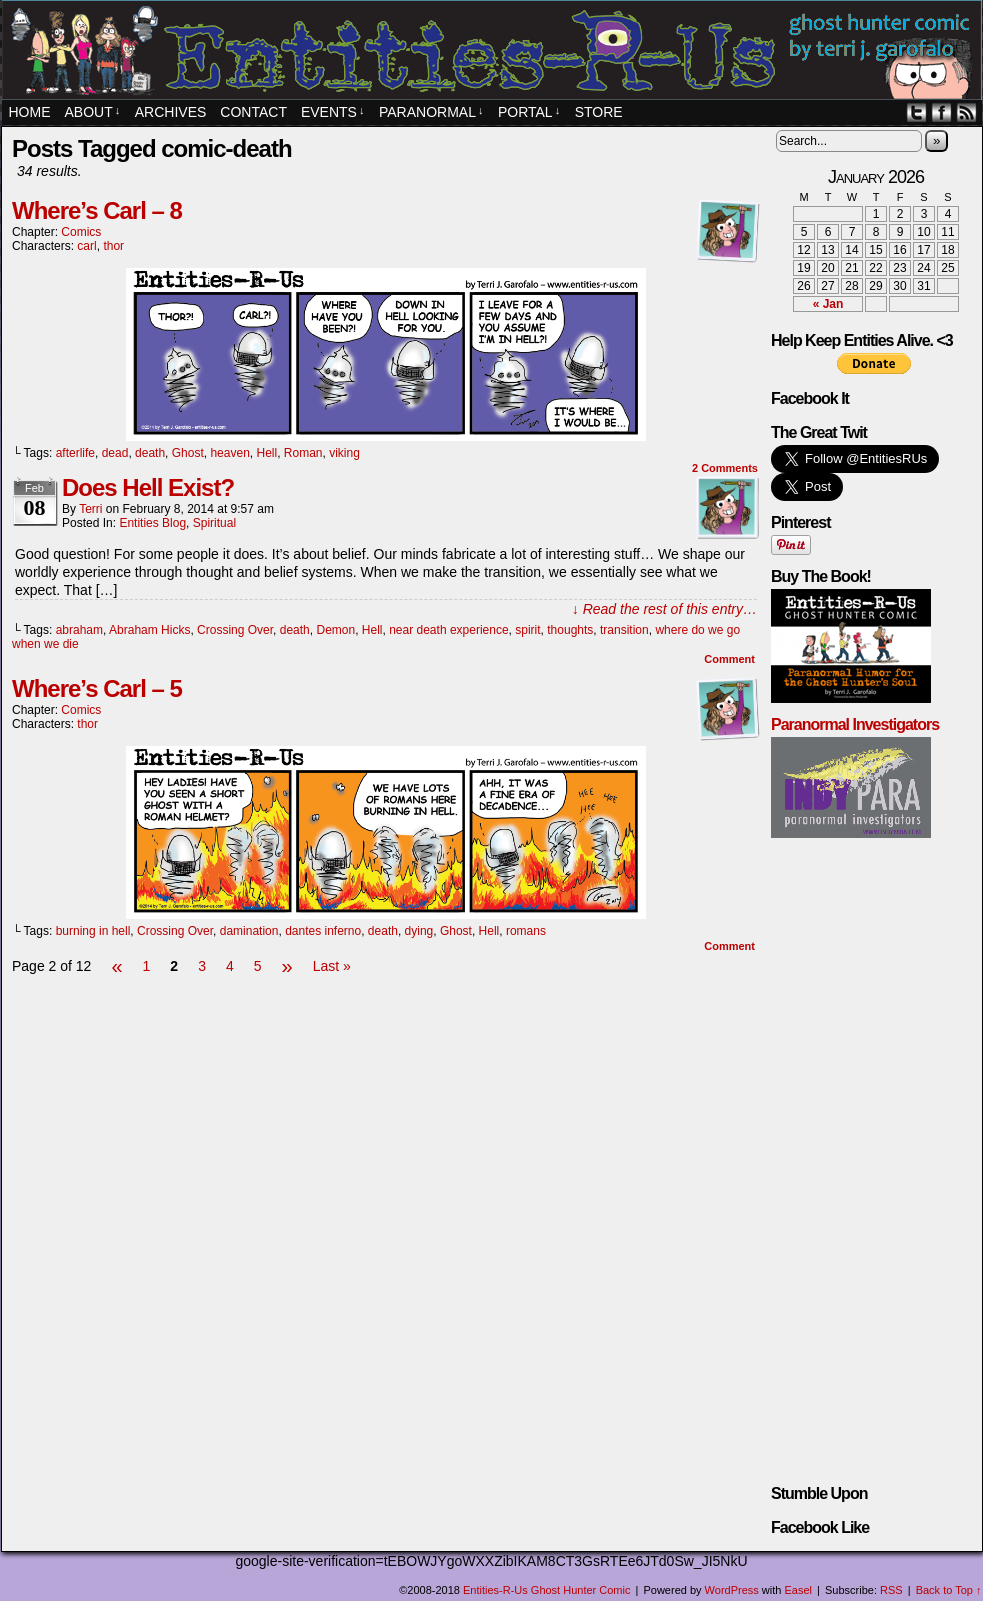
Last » (332, 966)
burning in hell (93, 931)
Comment (729, 659)
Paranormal (431, 112)
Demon (335, 630)
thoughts (570, 630)
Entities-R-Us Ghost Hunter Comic (547, 1590)
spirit (527, 630)
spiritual (214, 523)
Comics (81, 232)
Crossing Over (235, 630)
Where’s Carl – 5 (97, 688)
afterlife (75, 453)
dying (419, 931)
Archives (171, 112)
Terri (90, 509)
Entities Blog (152, 523)
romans (526, 931)
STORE (599, 112)
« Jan (828, 304)
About (93, 112)
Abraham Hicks (149, 630)
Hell (266, 453)
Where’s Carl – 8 (97, 210)
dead (115, 453)
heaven (229, 453)
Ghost (188, 453)
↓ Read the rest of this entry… (664, 609)
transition (624, 630)
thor (113, 246)
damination (249, 931)
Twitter (916, 112)
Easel (799, 1590)
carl (86, 246)
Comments (725, 468)
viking (344, 453)
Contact (253, 112)
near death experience (448, 630)
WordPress (732, 1590)
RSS (966, 112)
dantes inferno (323, 931)
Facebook (941, 112)
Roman (303, 453)
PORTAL (529, 112)
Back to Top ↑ (949, 1590)
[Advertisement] (386, 1039)
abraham (79, 630)
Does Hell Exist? (148, 487)
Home (30, 112)
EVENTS (333, 112)
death (150, 453)
